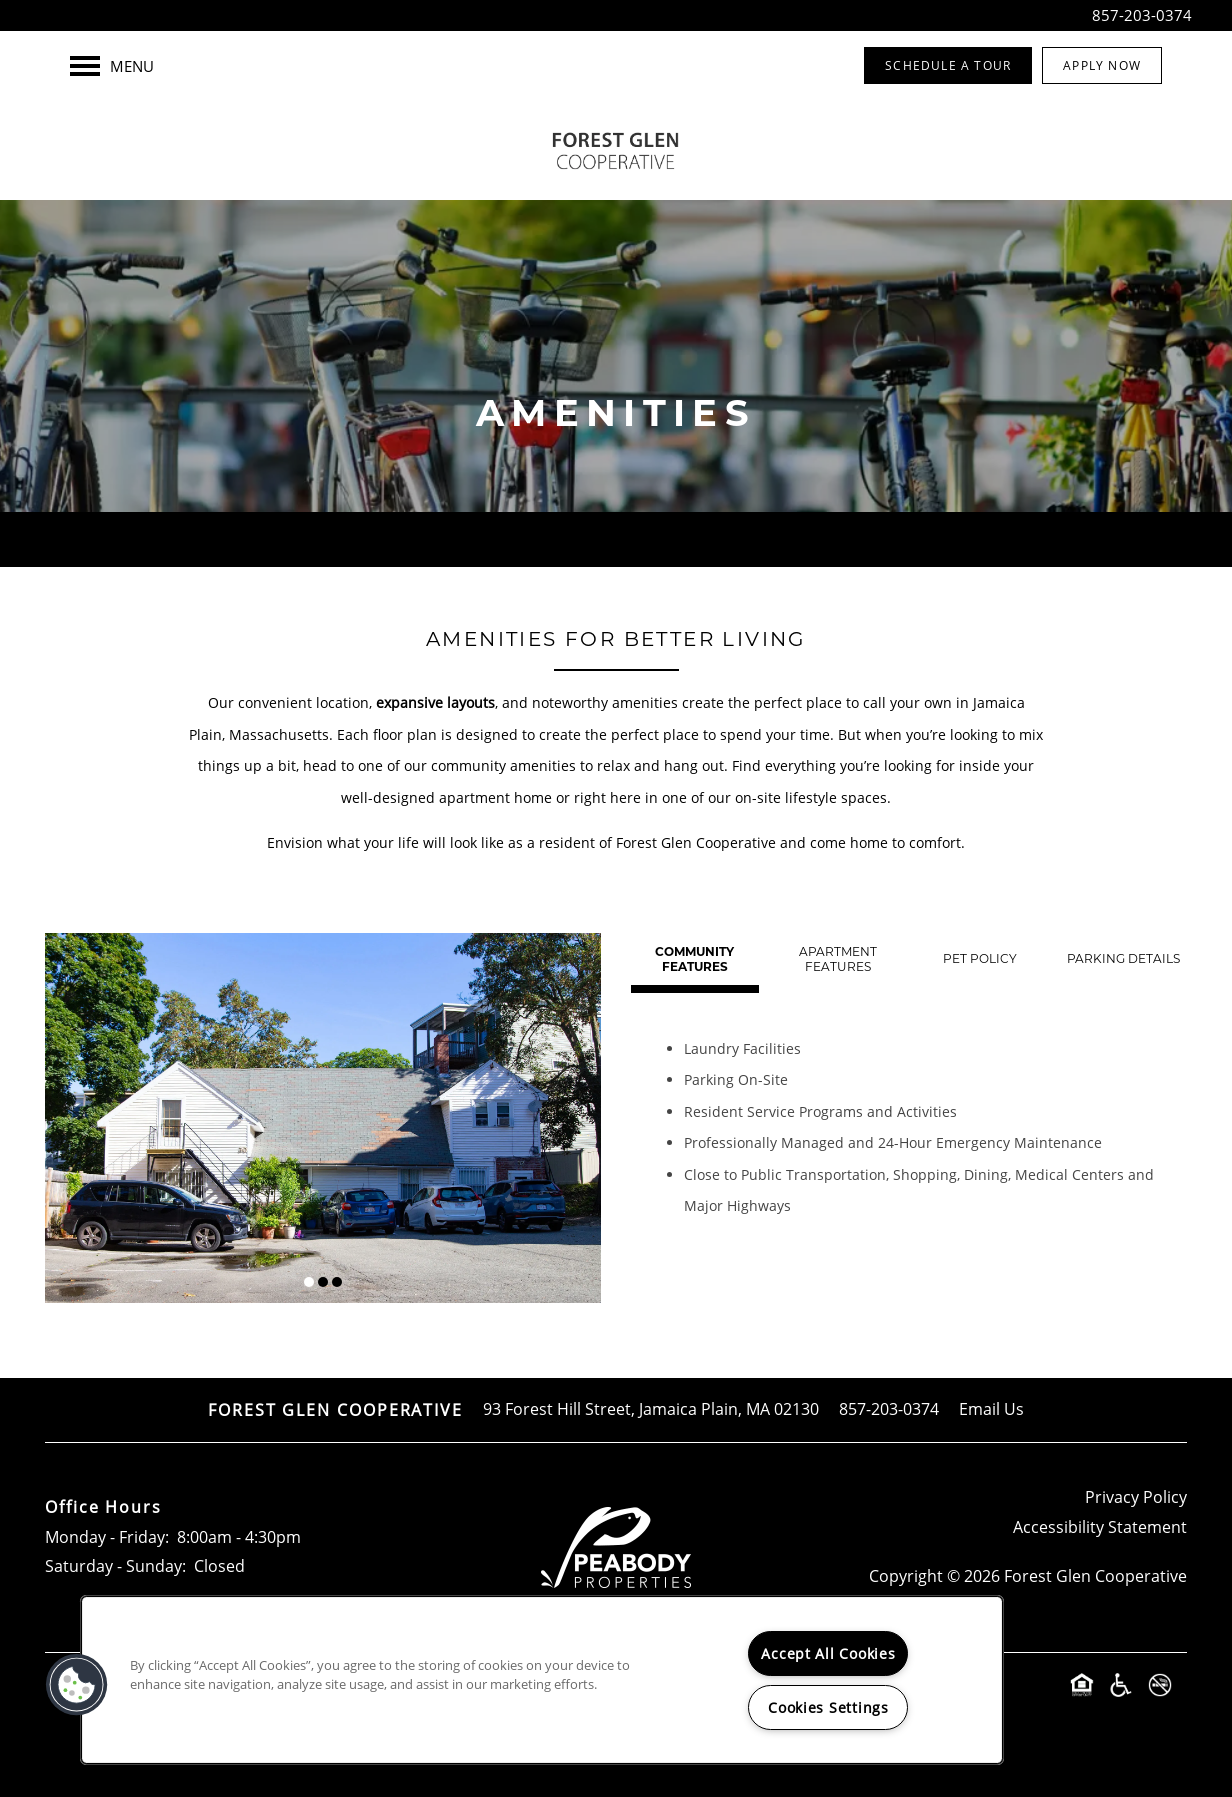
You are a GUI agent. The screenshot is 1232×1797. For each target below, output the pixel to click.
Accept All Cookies (828, 1653)
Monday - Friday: (107, 1537)
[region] (542, 1680)
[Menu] (112, 66)
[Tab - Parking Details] (1123, 959)
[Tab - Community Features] (695, 959)
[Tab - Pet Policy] (981, 959)
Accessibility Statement (1100, 1527)
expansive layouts (435, 702)
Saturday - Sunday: (115, 1566)
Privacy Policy (1136, 1497)
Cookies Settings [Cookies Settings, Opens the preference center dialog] (828, 1707)
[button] (948, 65)
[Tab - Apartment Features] (838, 959)
